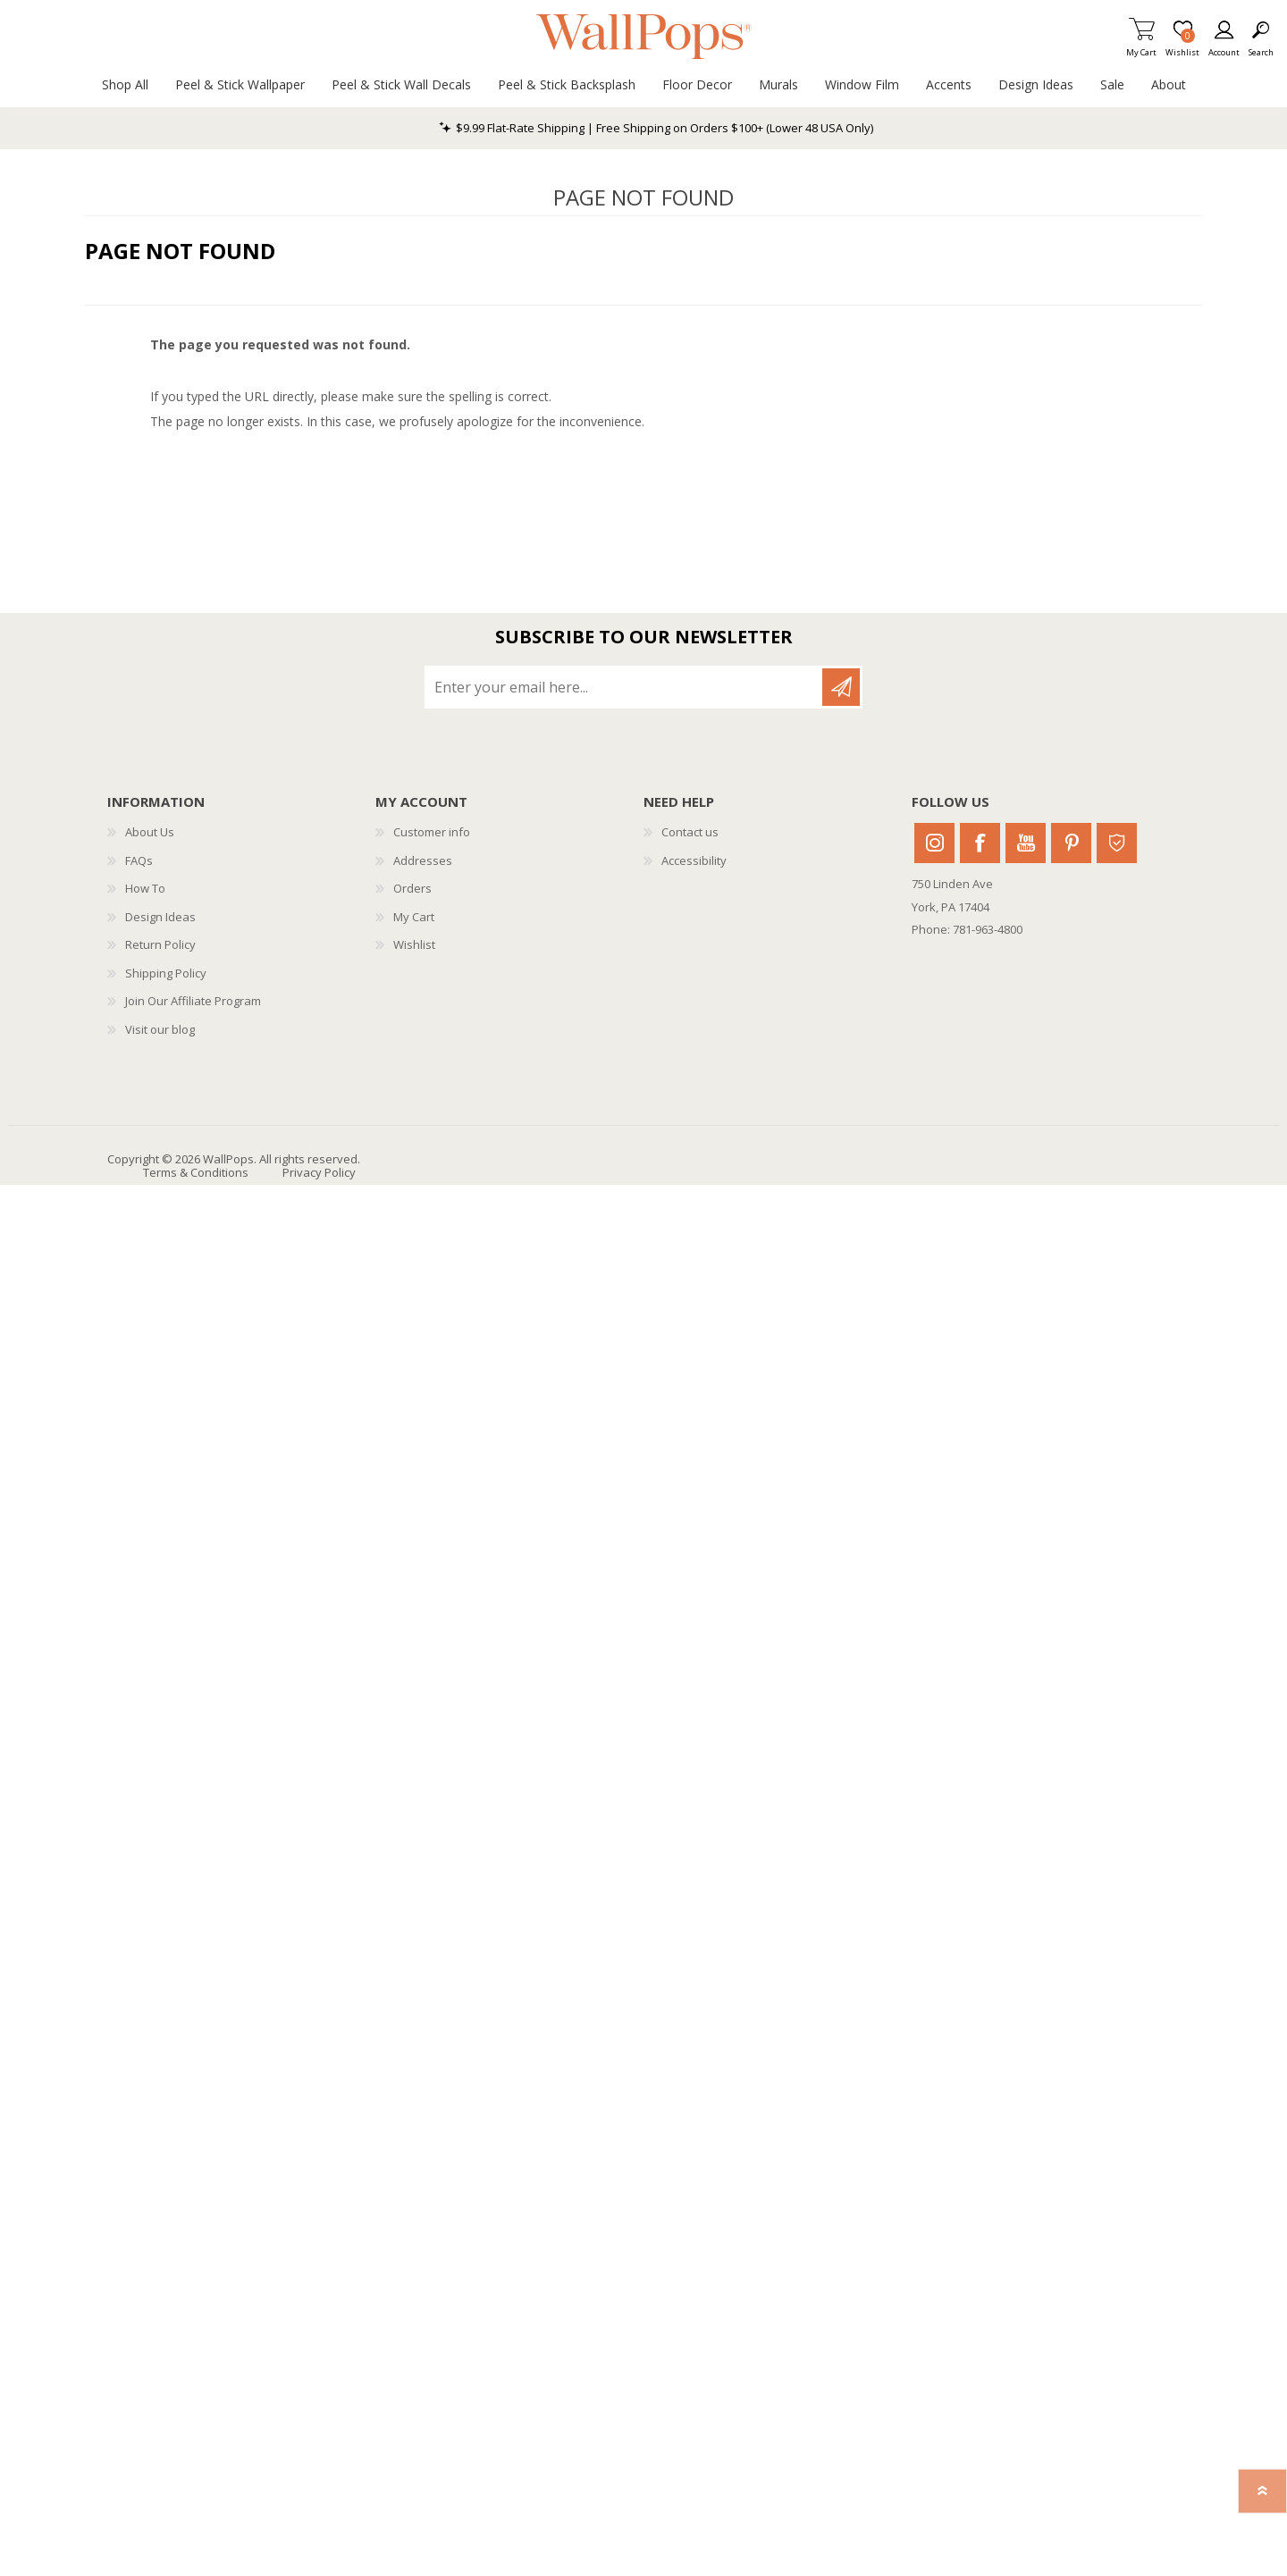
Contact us (690, 832)
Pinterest (1071, 843)
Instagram (934, 843)
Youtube (1025, 843)
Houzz (1117, 843)
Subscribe (841, 687)
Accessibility (694, 860)
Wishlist (414, 944)
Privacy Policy (319, 1172)
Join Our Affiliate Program (193, 1001)
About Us (149, 832)
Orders (412, 888)
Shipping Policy (165, 973)
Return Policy (160, 944)
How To (145, 888)
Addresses (422, 860)
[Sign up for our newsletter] (624, 687)
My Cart (1141, 46)
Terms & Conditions (195, 1172)
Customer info (431, 832)
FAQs (139, 860)
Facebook (980, 843)
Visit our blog (160, 1029)
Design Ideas (160, 917)
